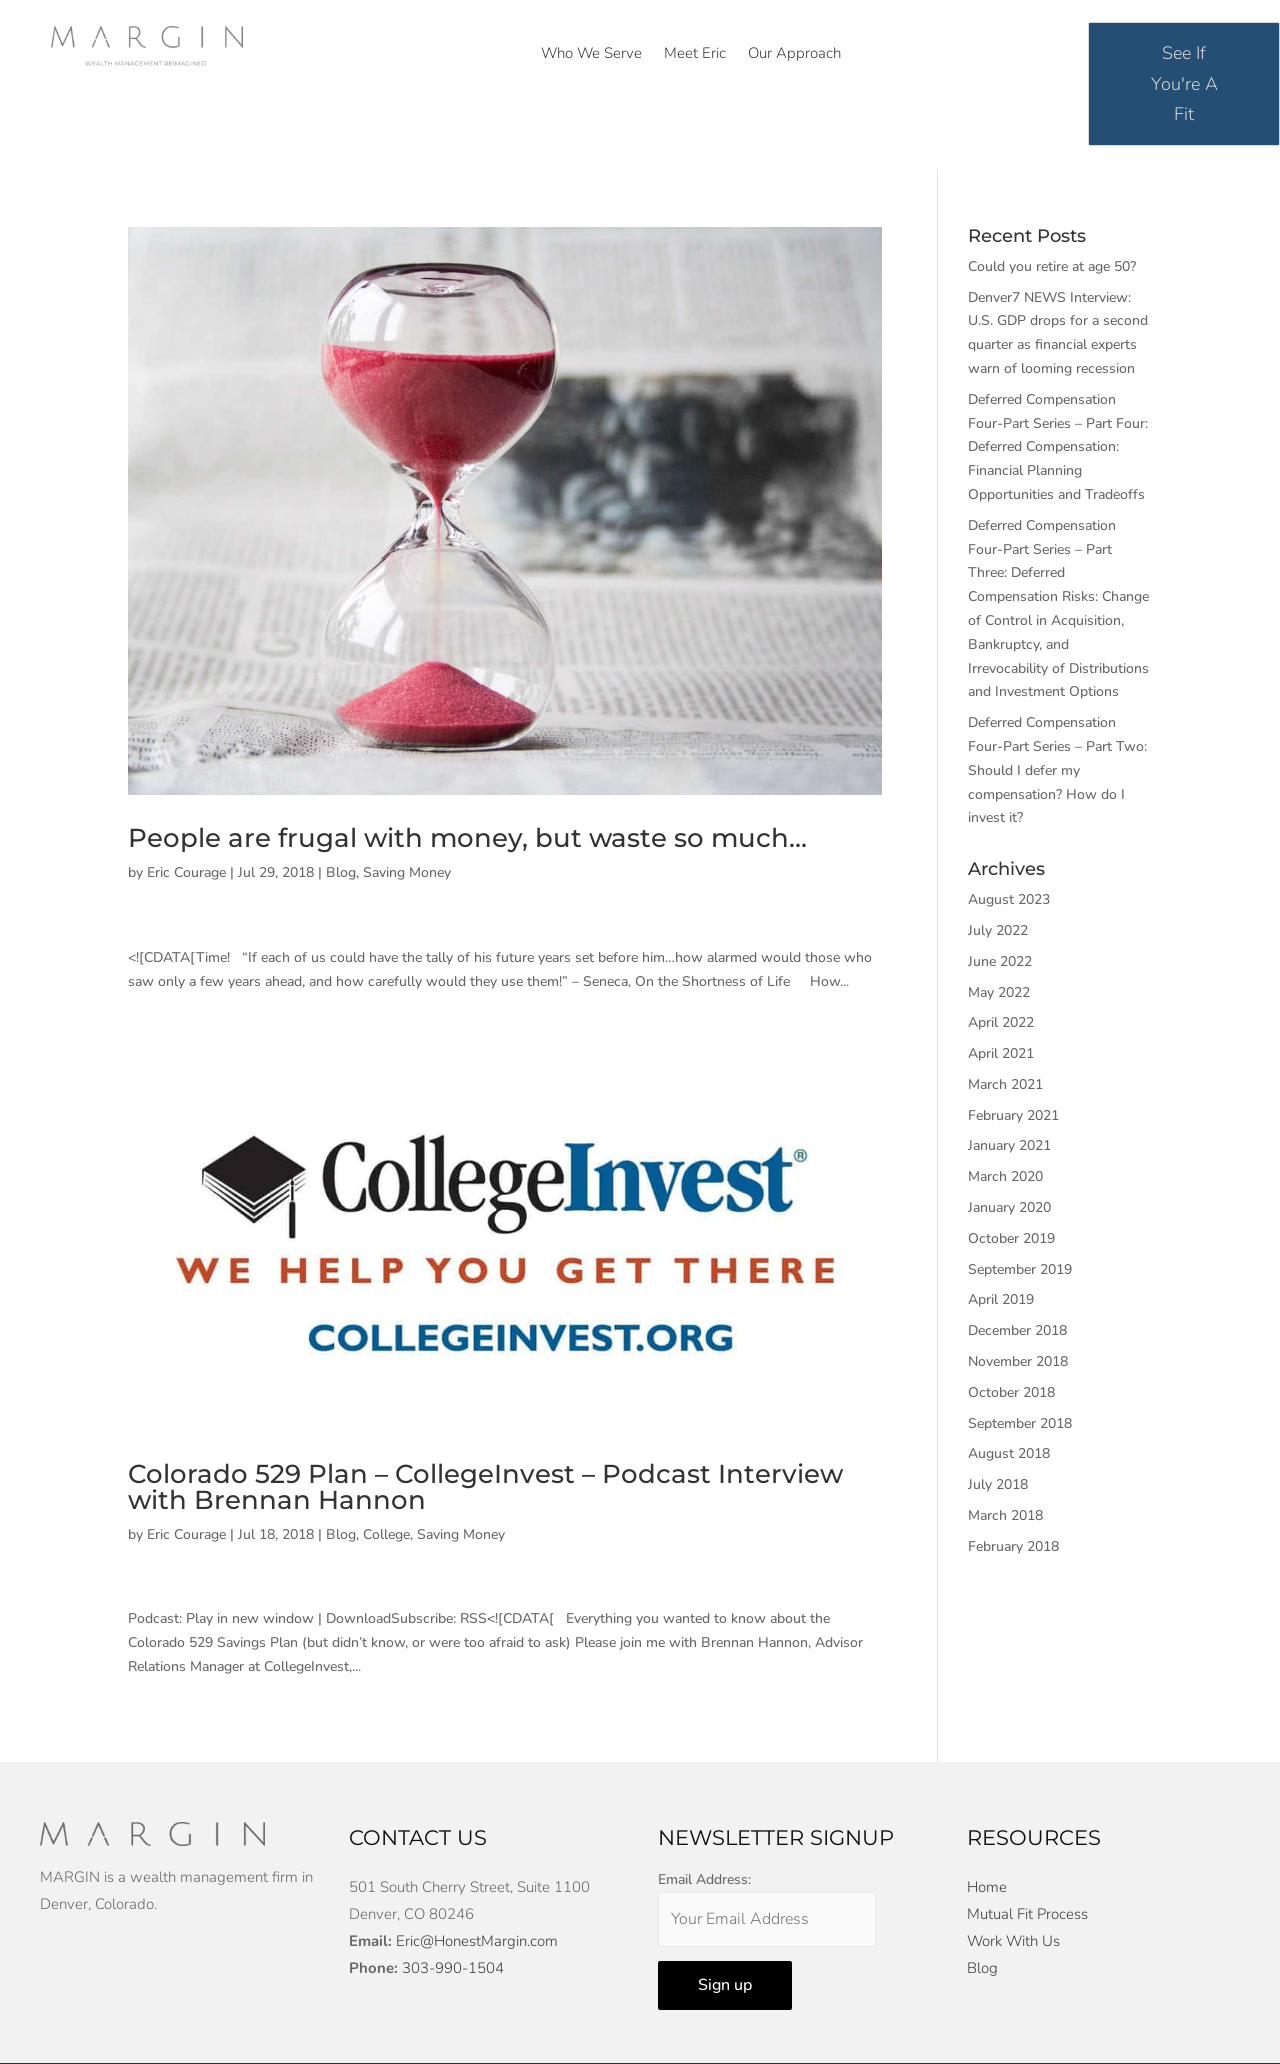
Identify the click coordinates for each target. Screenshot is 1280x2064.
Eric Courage (186, 872)
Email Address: (704, 1879)
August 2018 (1009, 1453)
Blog (341, 872)
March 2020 (1005, 1176)
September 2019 (1020, 1269)
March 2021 (1005, 1084)
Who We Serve (591, 54)
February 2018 (1013, 1546)
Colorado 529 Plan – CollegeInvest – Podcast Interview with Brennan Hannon (485, 1487)
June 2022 (1000, 961)
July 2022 (998, 930)
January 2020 (1009, 1207)
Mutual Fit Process (1027, 1914)
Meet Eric (695, 54)
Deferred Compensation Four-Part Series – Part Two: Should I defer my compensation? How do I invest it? (1057, 770)
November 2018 (1018, 1361)
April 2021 (1001, 1053)
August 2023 (1009, 899)
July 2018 (998, 1484)
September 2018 (1020, 1423)
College (386, 1534)
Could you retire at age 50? (1052, 266)
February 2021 (1013, 1115)
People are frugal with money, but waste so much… (467, 838)
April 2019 (1001, 1299)
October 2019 (1011, 1238)
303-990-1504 (453, 1968)
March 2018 (1005, 1515)
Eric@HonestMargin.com (477, 1941)
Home (987, 1887)
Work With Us (1013, 1941)
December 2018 (1017, 1330)
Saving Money (407, 872)
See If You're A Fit (1184, 83)
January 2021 (1009, 1145)
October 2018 (1011, 1392)
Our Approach (794, 54)
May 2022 (999, 992)
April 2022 (1001, 1022)
